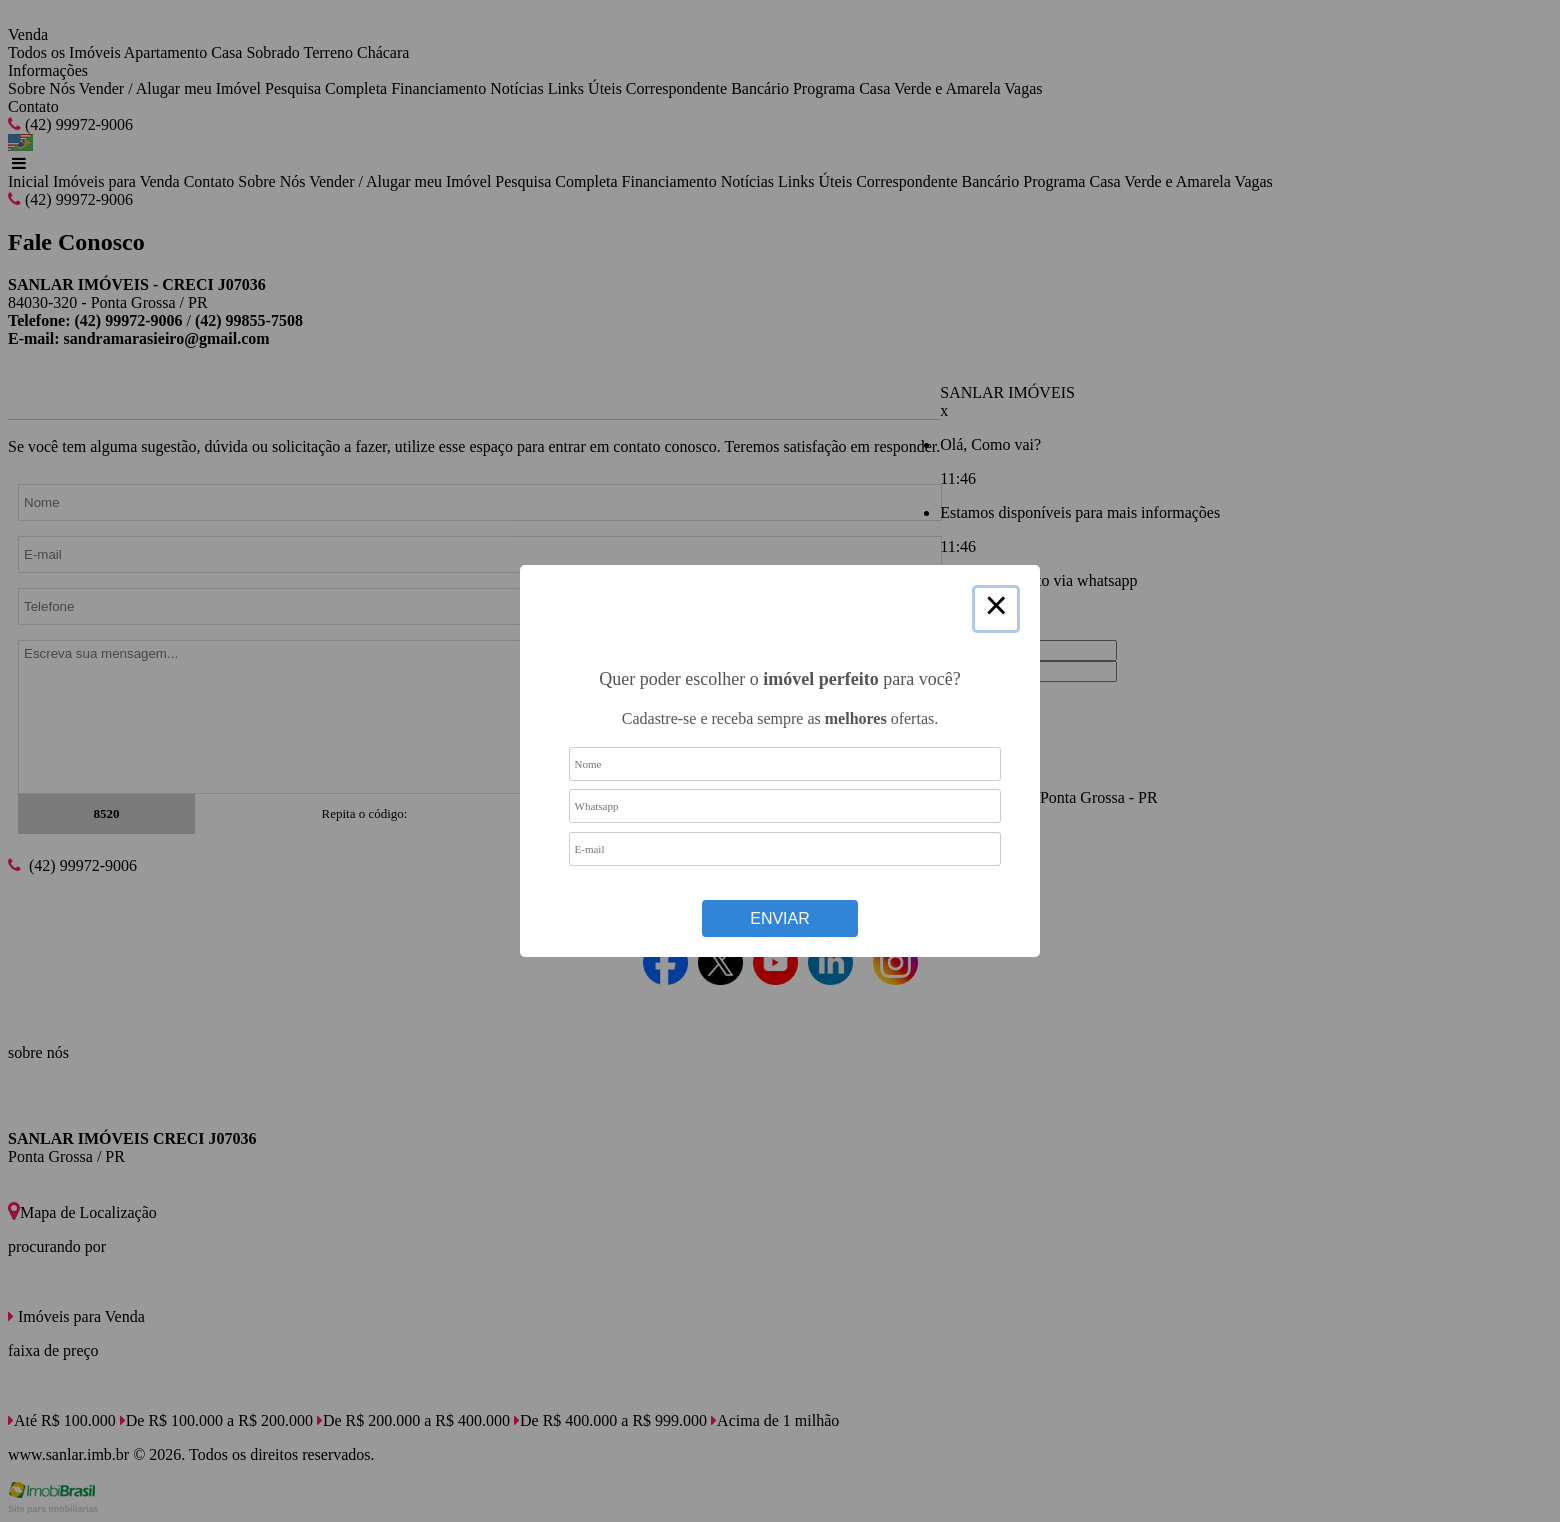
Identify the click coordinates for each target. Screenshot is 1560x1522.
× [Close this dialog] (996, 609)
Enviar (780, 918)
